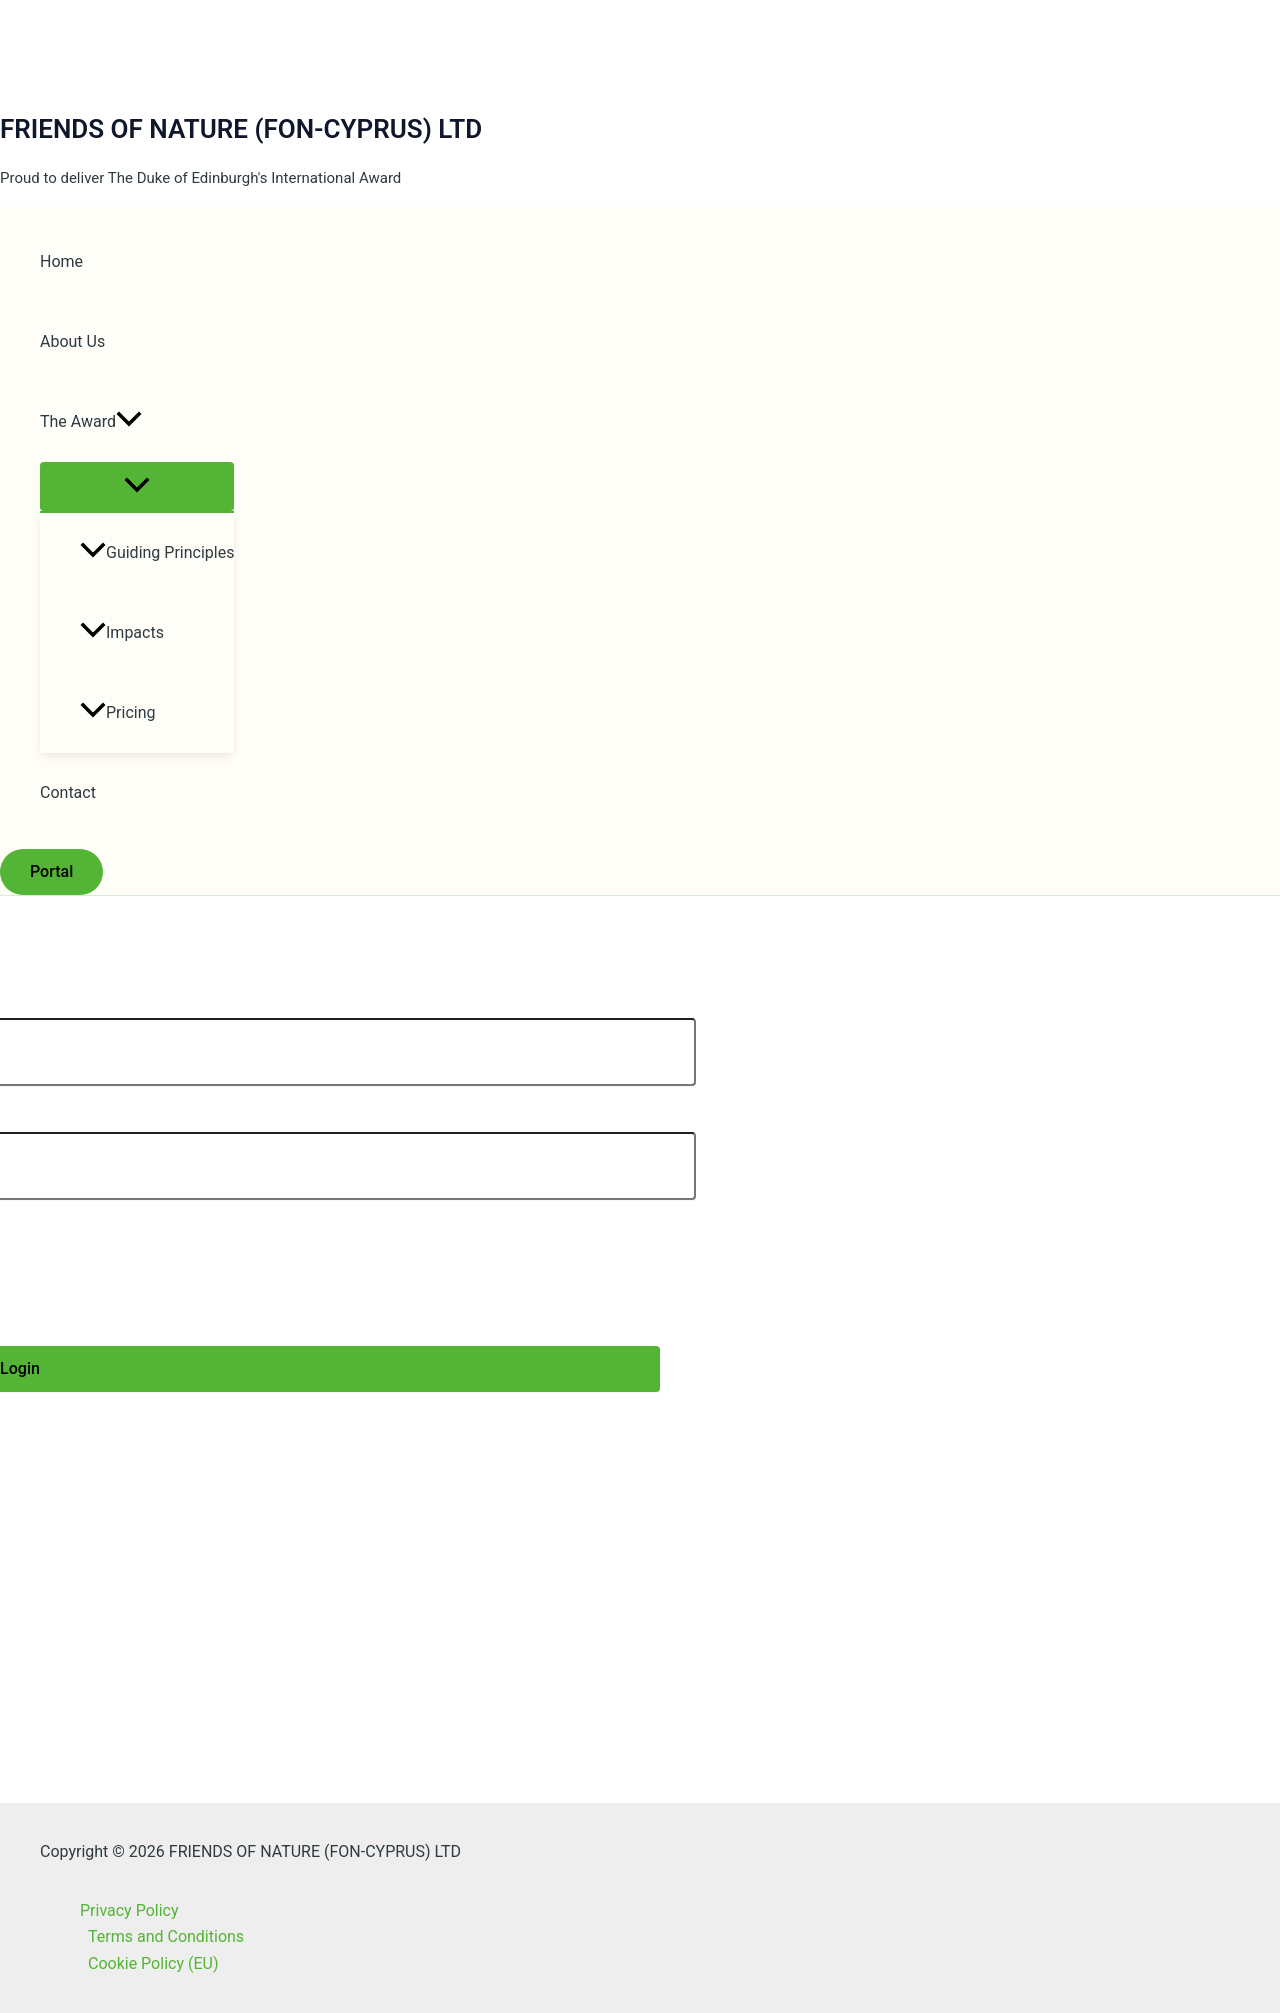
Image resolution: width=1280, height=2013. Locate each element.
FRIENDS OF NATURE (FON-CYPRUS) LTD (241, 129)
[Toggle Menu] (137, 486)
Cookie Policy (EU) (153, 1963)
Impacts (122, 632)
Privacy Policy (129, 1910)
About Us (72, 341)
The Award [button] (91, 422)
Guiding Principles (157, 552)
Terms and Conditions (166, 1936)
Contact (68, 792)
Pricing (118, 712)
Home (61, 261)
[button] (129, 422)
